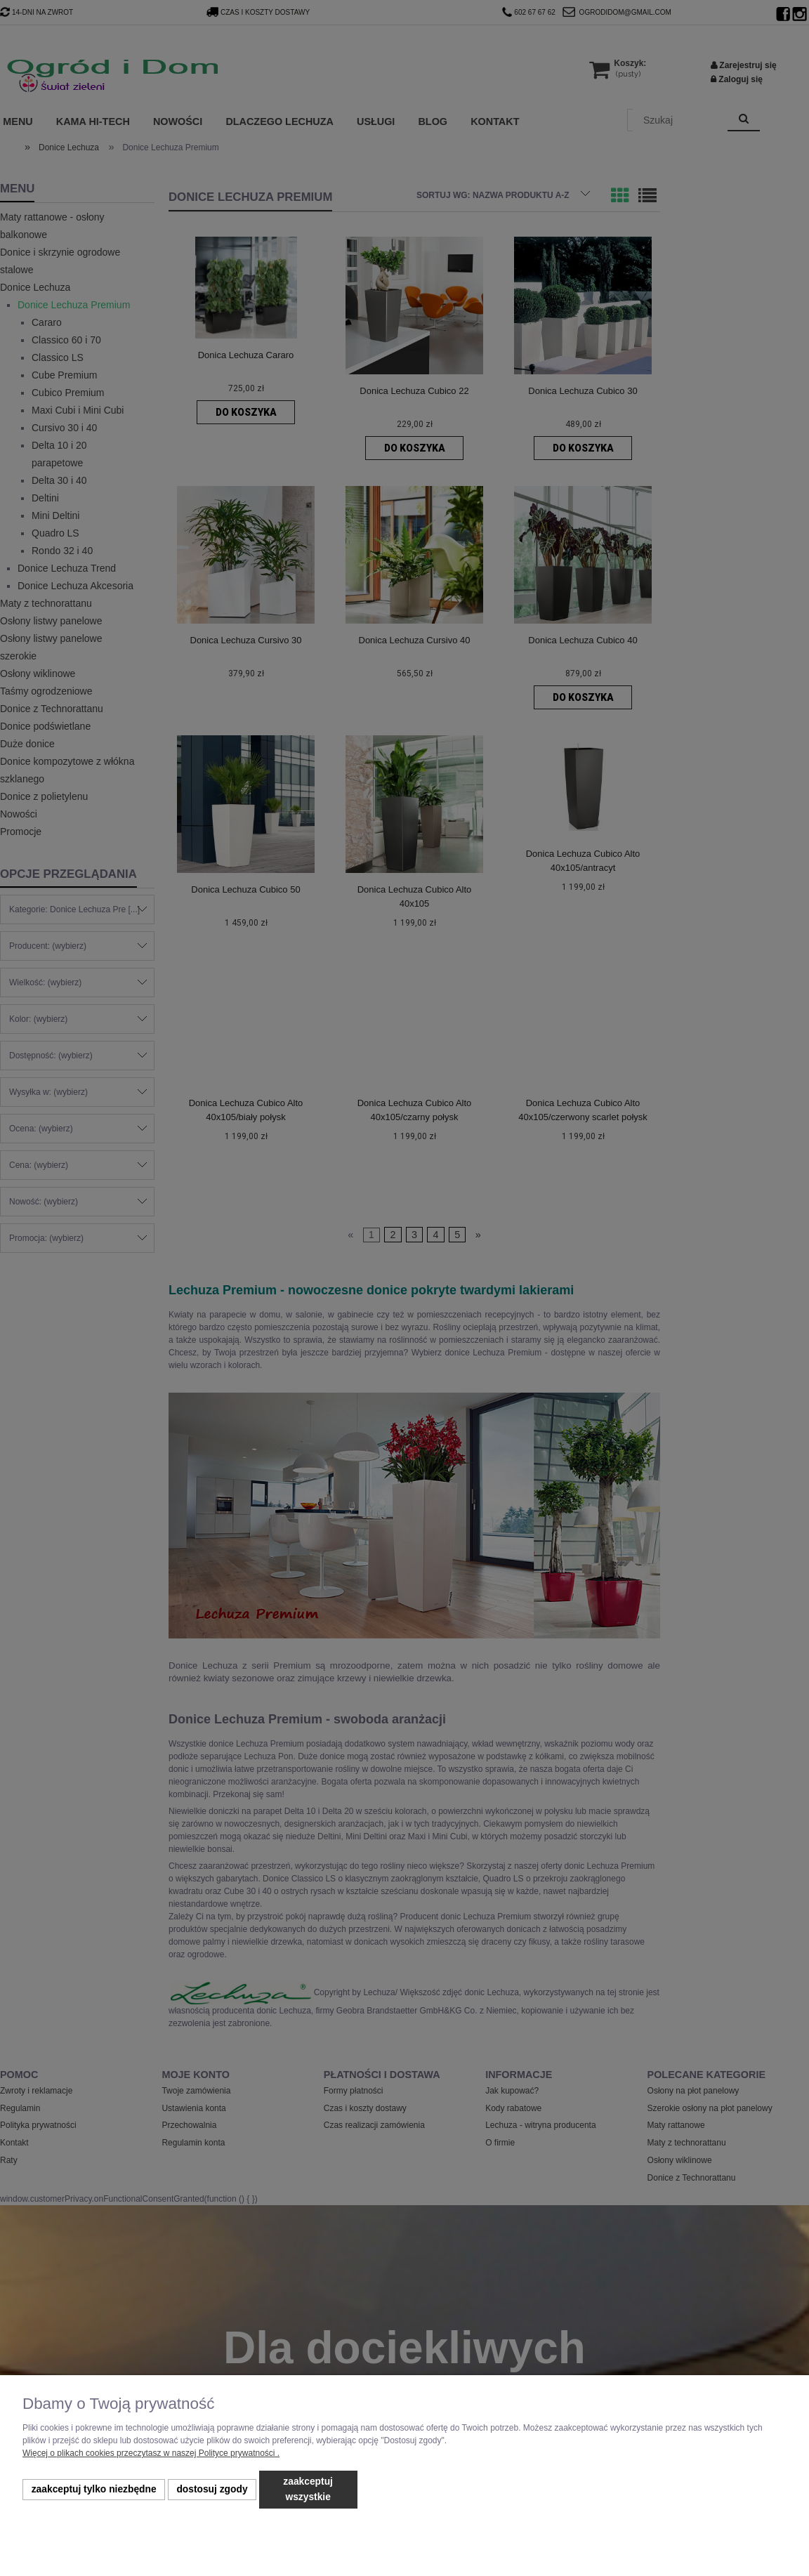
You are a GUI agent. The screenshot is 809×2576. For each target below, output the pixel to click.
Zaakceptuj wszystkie (308, 2489)
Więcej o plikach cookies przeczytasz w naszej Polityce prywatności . (150, 2453)
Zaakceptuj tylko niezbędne (94, 2489)
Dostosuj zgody (211, 2489)
